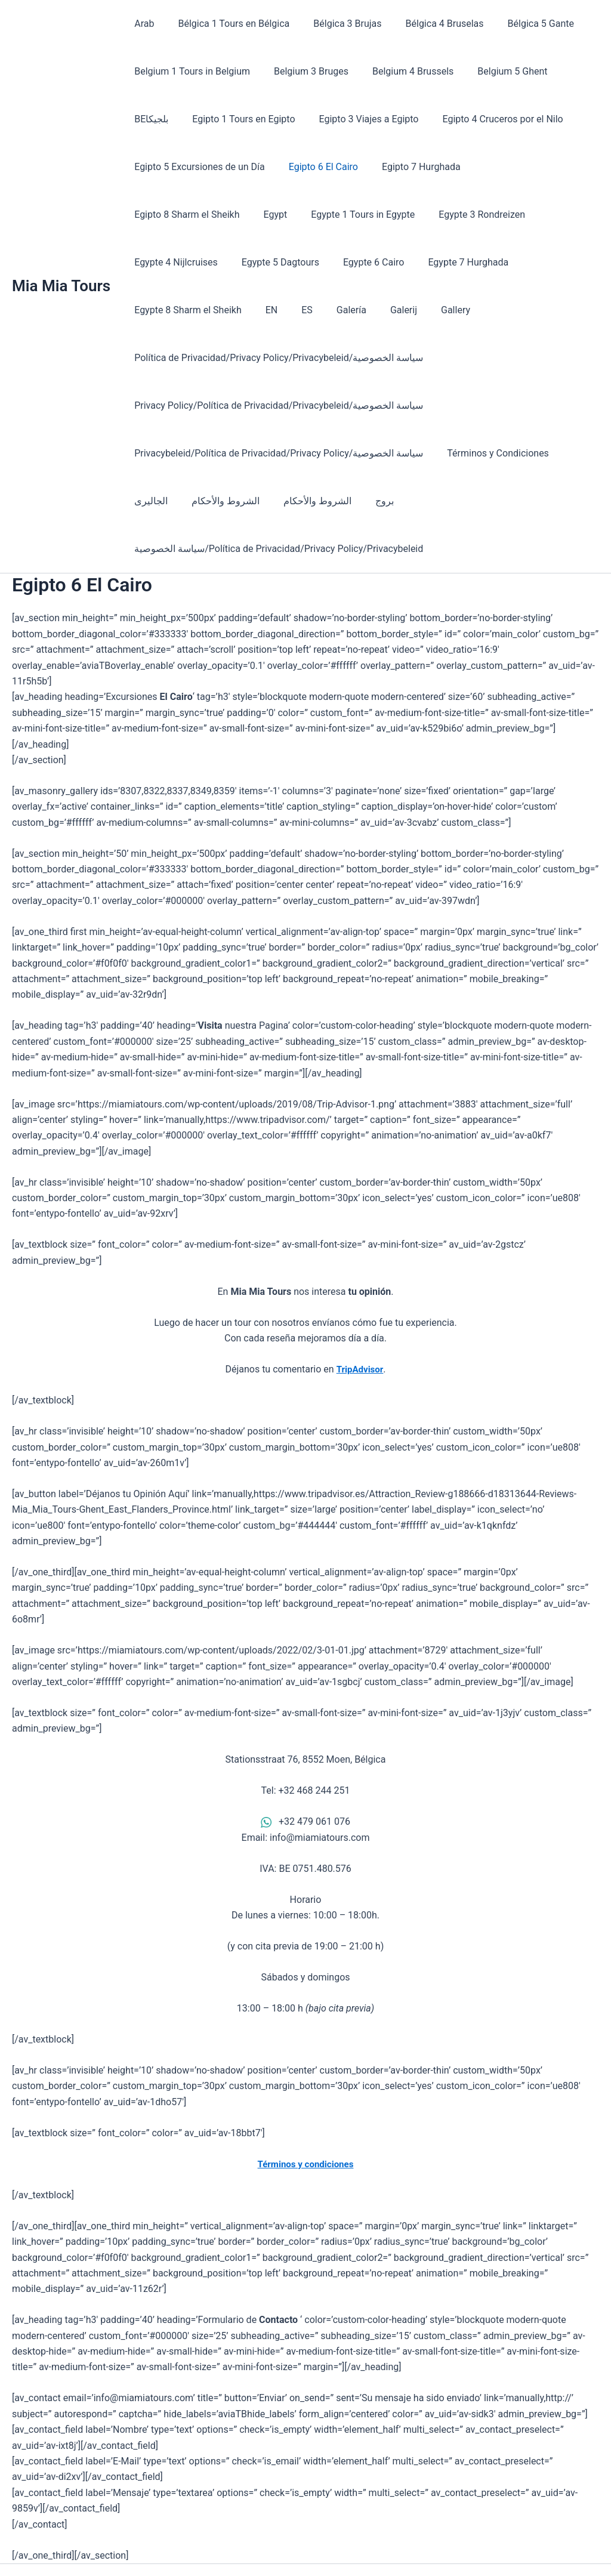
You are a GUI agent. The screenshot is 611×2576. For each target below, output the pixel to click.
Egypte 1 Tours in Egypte (227, 214)
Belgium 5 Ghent (495, 71)
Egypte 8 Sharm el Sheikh (365, 262)
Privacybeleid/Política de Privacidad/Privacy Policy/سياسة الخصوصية (276, 405)
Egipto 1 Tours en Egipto (183, 119)
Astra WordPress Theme (403, 2546)
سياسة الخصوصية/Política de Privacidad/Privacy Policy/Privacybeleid (276, 501)
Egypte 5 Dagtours (544, 214)
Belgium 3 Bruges (304, 71)
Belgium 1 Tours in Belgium (190, 71)
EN (444, 262)
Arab (142, 23)
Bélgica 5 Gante (519, 23)
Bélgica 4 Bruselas (428, 23)
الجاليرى (148, 453)
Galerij (561, 262)
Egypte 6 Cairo (162, 262)
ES (475, 262)
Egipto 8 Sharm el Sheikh (520, 166)
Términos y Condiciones (491, 405)
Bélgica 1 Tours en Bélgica (226, 23)
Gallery (146, 310)
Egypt (144, 214)
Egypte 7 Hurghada (252, 262)
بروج (368, 453)
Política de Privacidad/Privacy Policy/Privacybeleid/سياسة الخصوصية (324, 310)
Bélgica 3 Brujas (335, 23)
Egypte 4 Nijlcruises (445, 214)
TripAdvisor (360, 1321)
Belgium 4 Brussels (401, 71)
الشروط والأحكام (218, 453)
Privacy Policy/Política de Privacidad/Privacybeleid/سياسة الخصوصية (276, 357)
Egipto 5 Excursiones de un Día (197, 166)
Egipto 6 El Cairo (316, 166)
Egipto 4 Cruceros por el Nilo (432, 119)
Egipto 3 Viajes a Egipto (303, 119)
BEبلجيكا (567, 71)
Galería (514, 262)
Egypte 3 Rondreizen (341, 214)
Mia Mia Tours (61, 262)
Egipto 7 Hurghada (409, 166)
